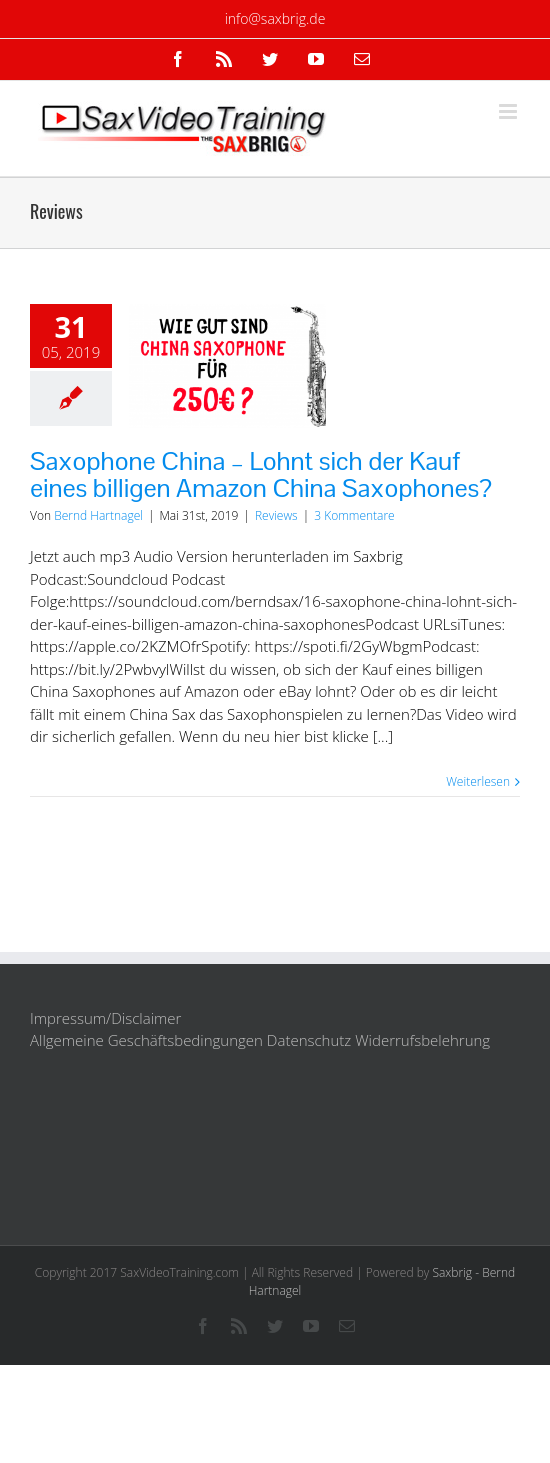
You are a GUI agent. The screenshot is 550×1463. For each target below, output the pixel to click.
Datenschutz (309, 1040)
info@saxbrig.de (275, 18)
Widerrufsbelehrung (422, 1040)
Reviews (276, 515)
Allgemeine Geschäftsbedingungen (146, 1040)
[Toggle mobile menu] (509, 111)
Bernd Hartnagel (98, 515)
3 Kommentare (354, 515)
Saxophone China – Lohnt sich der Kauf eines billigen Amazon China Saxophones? (261, 474)
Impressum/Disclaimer (105, 1018)
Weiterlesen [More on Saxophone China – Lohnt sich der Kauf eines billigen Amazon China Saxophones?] (478, 781)
